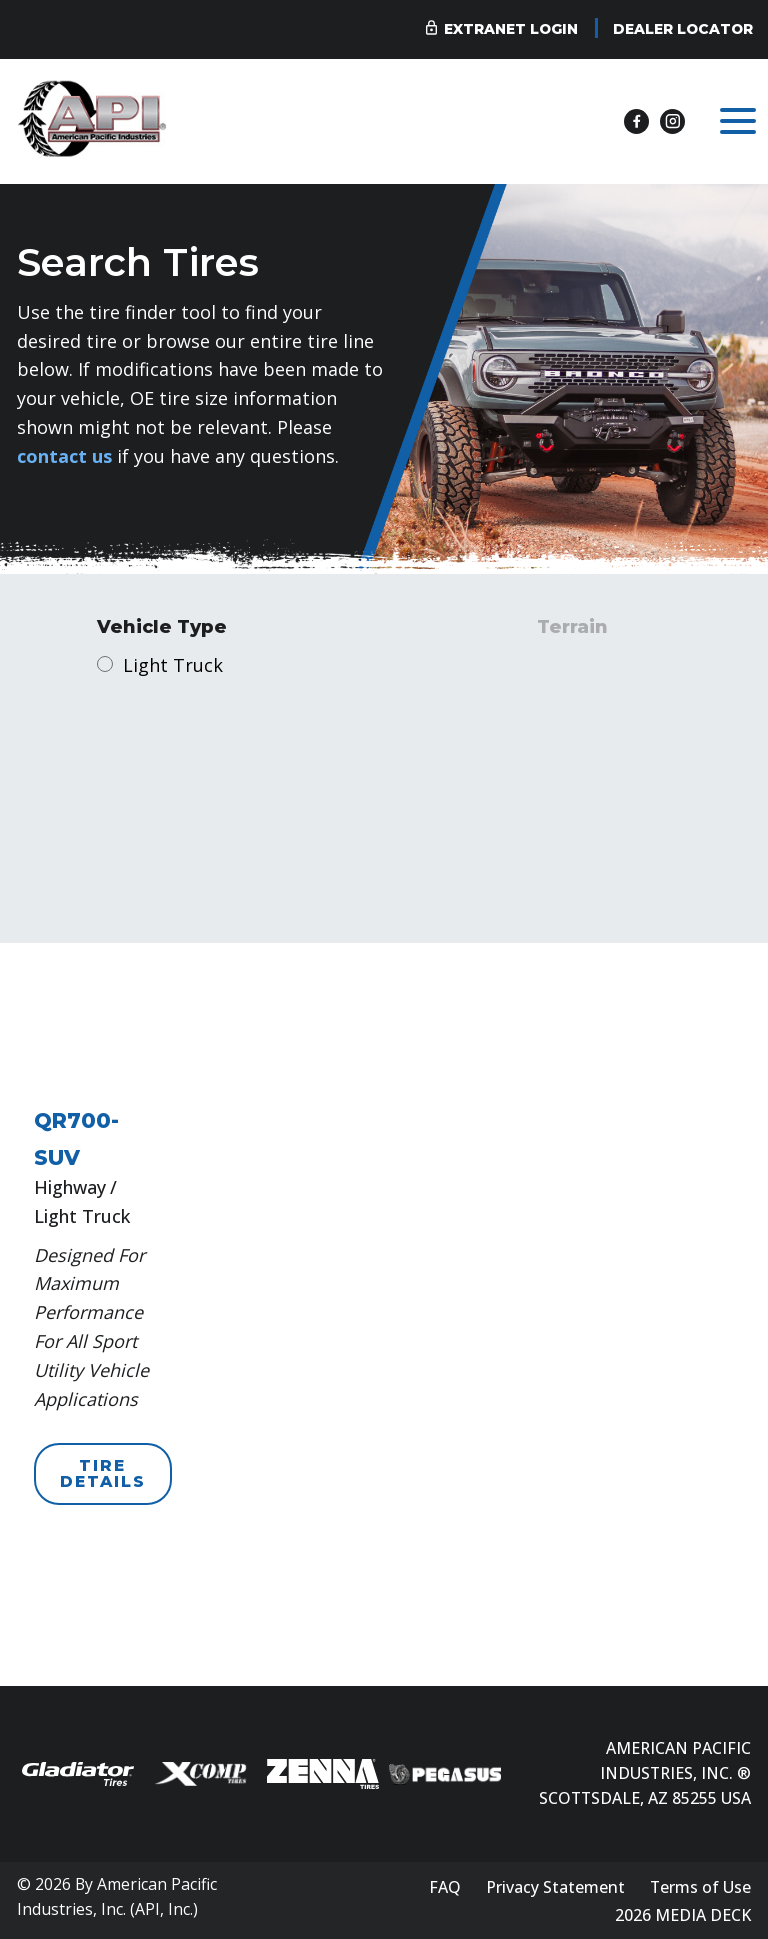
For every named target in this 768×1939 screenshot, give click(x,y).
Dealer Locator (683, 29)
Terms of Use (700, 1887)
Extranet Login (511, 29)
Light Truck (173, 665)
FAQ (445, 1887)
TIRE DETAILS (103, 1473)
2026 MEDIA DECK (683, 1915)
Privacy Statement (555, 1887)
